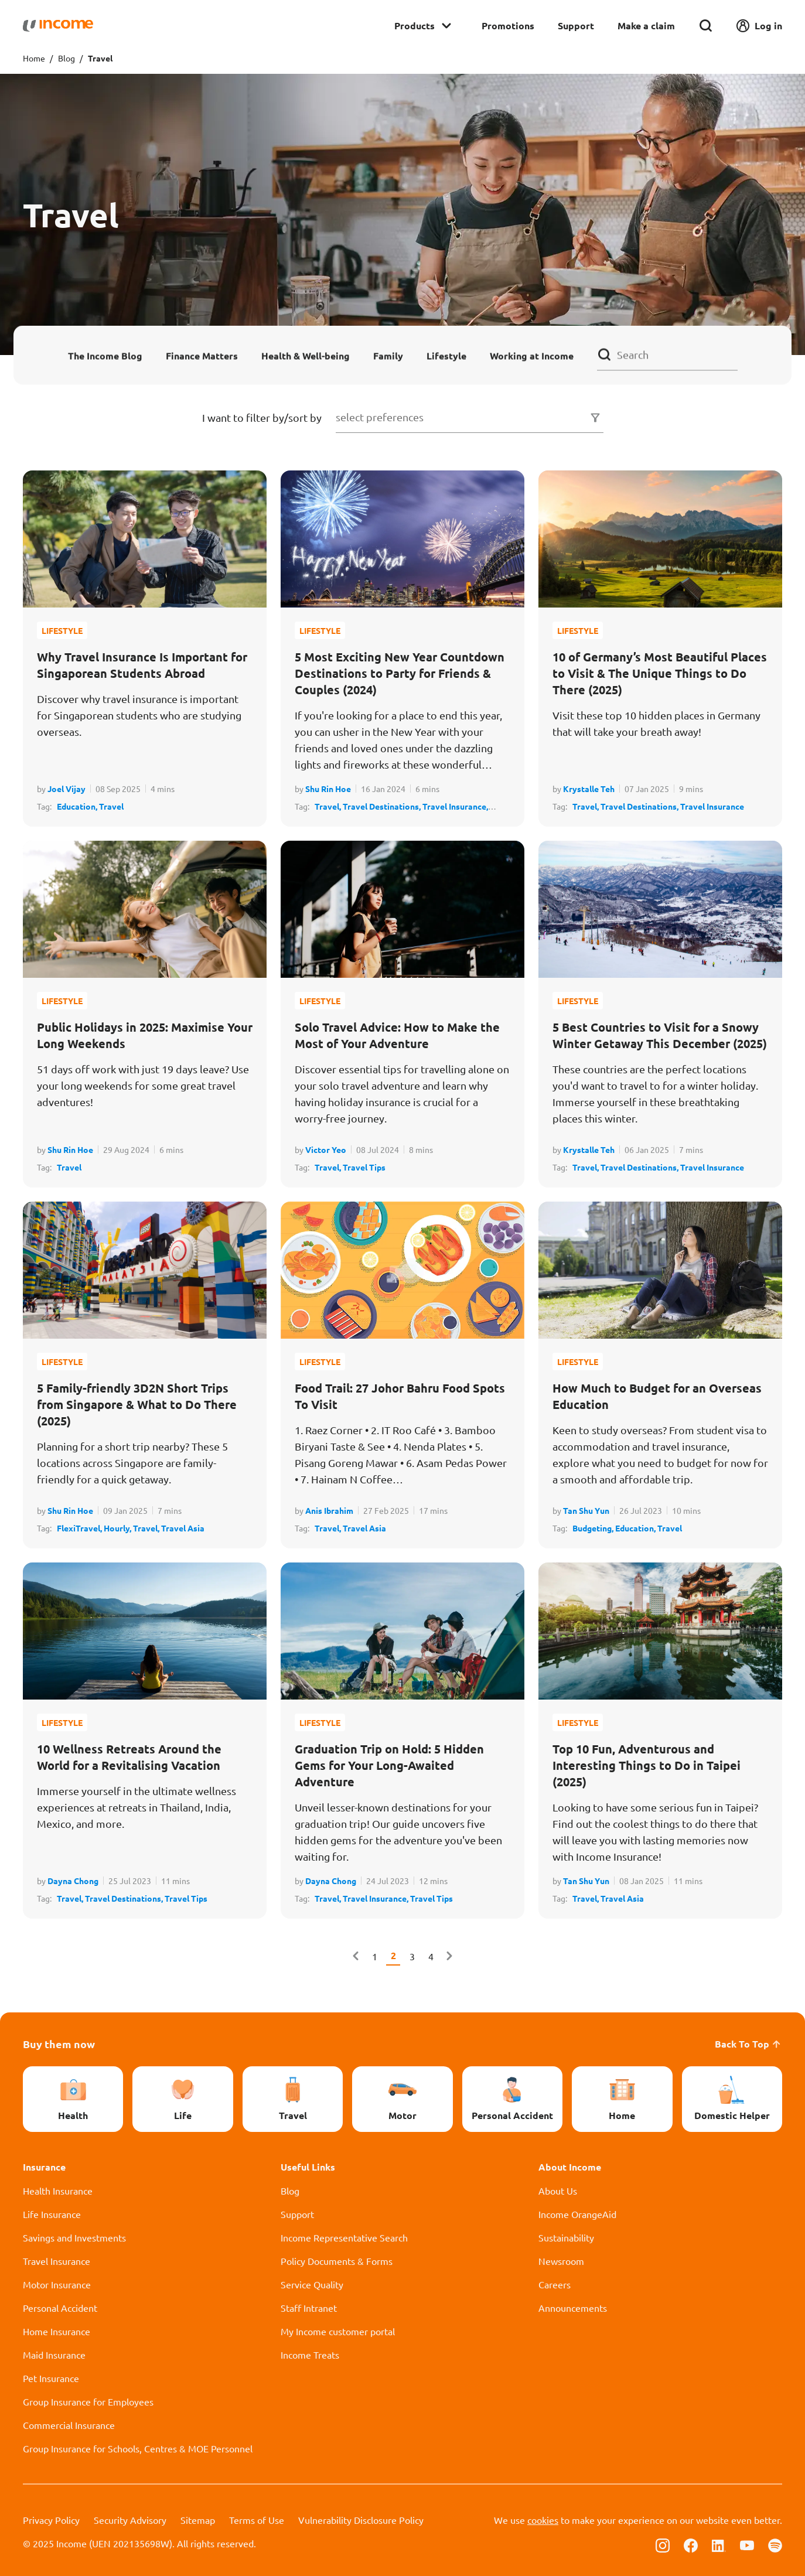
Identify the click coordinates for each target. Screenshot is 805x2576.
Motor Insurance (57, 2284)
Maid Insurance (54, 2354)
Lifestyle (446, 355)
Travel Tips (364, 1167)
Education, (78, 806)
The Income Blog (105, 355)
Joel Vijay (66, 788)
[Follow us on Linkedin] (719, 2544)
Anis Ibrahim (329, 1510)
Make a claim (646, 25)
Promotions (508, 25)
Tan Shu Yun (586, 1510)
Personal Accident (60, 2308)
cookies (542, 2520)
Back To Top (748, 2044)
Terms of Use (256, 2520)
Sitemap (197, 2520)
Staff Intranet (309, 2308)
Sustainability (566, 2237)
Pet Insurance (51, 2378)
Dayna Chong (72, 1880)
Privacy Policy (51, 2520)
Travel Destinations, (382, 806)
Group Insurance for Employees (88, 2401)
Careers (554, 2284)
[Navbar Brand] (58, 26)
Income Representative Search (344, 2237)
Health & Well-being (305, 355)
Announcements (572, 2308)
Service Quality (312, 2284)
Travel (111, 806)
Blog (66, 58)
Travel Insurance (712, 806)
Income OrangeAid (577, 2214)
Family (388, 355)
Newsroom (561, 2261)
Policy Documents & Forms (337, 2261)
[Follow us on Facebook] (691, 2544)
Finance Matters (202, 355)
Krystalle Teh (589, 788)
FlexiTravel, (80, 1528)
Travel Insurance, (455, 806)
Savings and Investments (74, 2237)
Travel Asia (182, 1528)
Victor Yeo (325, 1149)
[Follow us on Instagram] (663, 2544)
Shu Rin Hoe (328, 788)
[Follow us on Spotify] (775, 2544)
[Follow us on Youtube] (747, 2544)
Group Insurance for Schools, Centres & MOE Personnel (138, 2448)
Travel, (329, 806)
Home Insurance (56, 2331)
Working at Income (532, 355)
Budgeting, (593, 1528)
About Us (557, 2190)
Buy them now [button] (59, 2043)
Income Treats (310, 2354)
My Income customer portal (338, 2331)
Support (576, 25)
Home (34, 58)
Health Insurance (58, 2190)
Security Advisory (130, 2520)
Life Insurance (52, 2214)
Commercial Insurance (69, 2425)
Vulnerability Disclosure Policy (361, 2520)
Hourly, (118, 1528)
